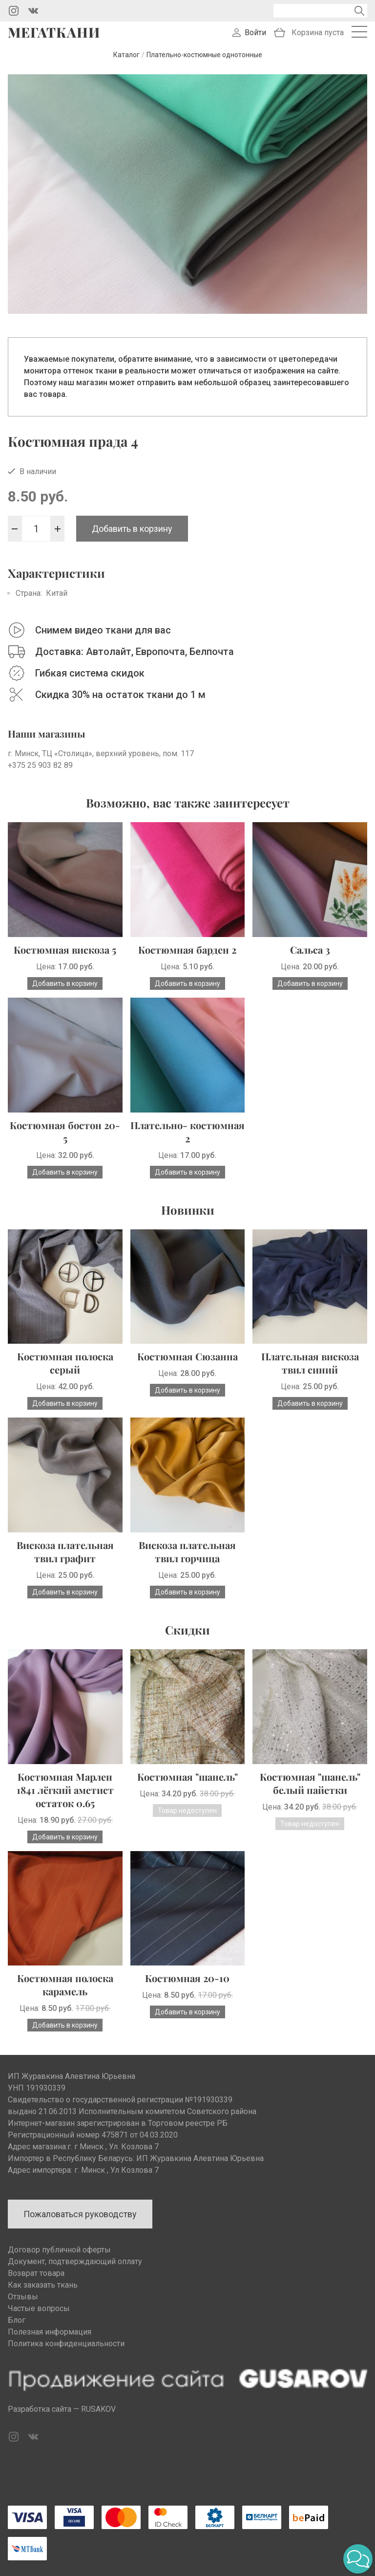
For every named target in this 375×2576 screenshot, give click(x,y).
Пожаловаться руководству (80, 2214)
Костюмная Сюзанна (187, 1356)
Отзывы (23, 2296)
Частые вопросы (39, 2308)
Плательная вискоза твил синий (310, 1363)
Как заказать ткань (43, 2285)
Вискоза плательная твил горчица (187, 1551)
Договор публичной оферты (59, 2249)
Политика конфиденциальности (66, 2343)
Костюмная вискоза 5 (65, 949)
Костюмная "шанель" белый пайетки (310, 1783)
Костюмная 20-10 (187, 1978)
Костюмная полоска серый (65, 1363)
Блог (16, 2320)
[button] (358, 2559)
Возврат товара (36, 2273)
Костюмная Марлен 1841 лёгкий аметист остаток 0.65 (65, 1790)
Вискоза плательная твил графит (65, 1551)
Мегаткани (54, 32)
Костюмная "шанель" (187, 1776)
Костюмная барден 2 (187, 949)
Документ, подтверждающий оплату (75, 2261)
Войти (255, 32)
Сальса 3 (310, 949)
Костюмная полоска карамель (65, 1984)
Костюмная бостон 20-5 (65, 1131)
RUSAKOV (98, 2409)
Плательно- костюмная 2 (187, 1131)
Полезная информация (49, 2331)
